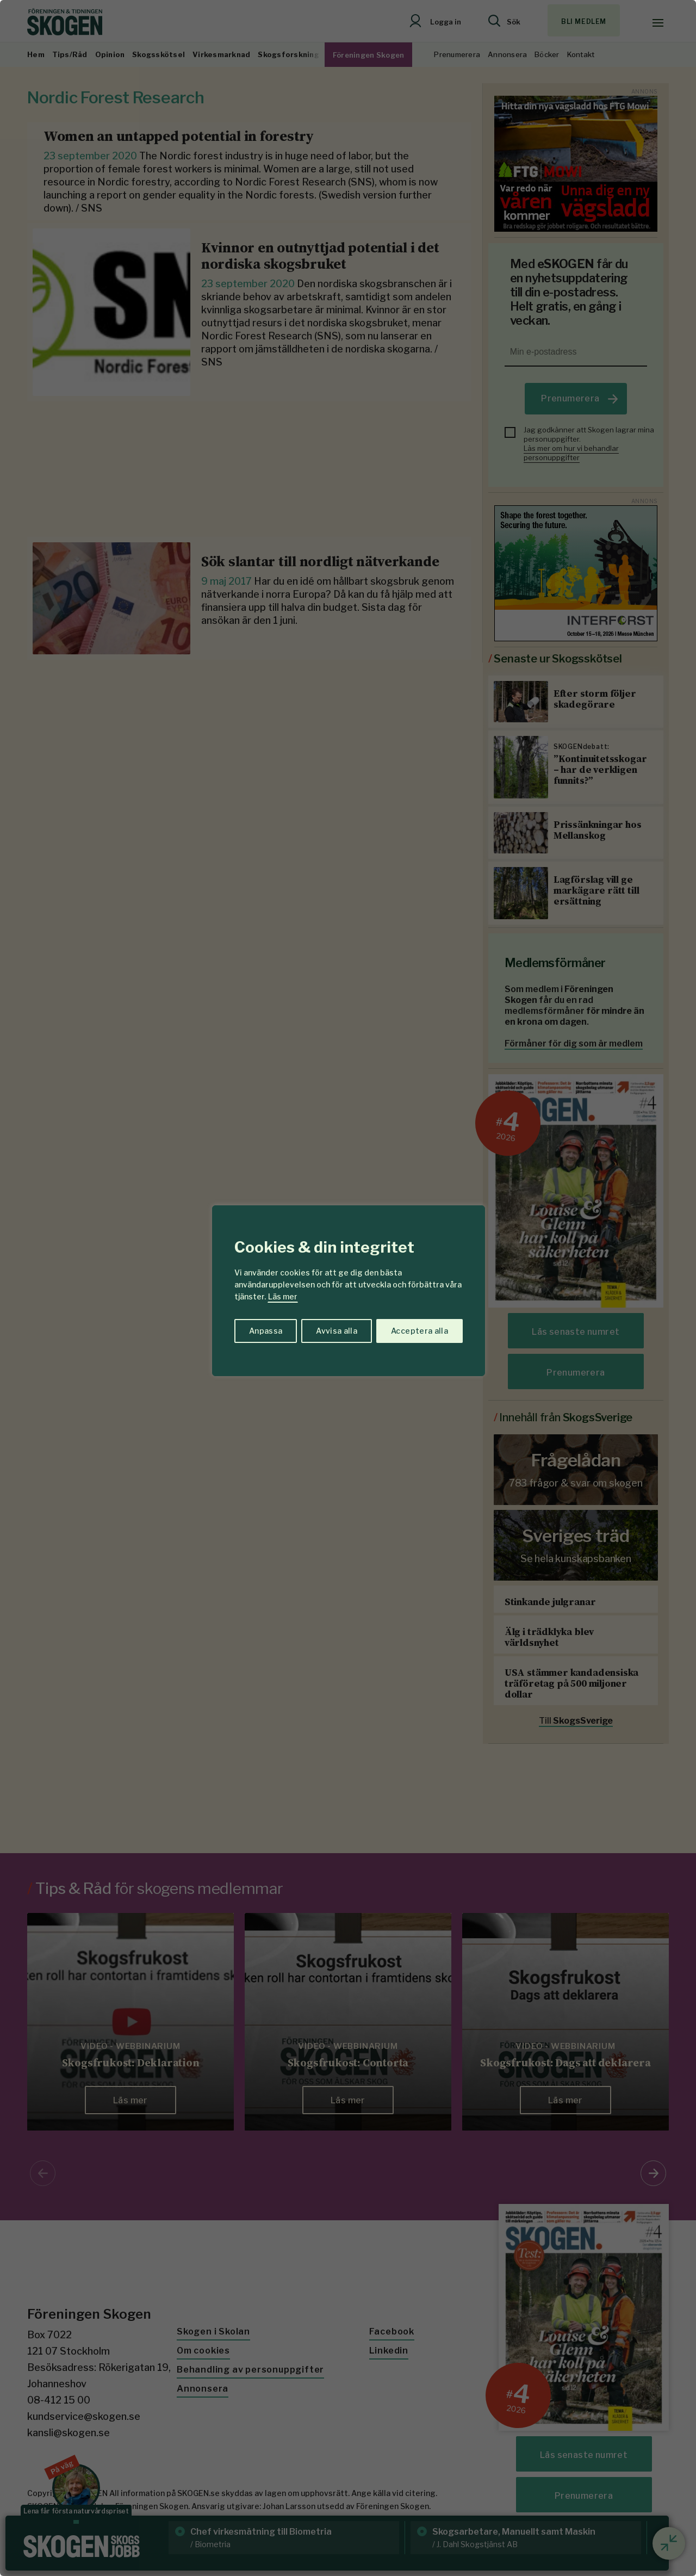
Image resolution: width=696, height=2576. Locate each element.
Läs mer (282, 1296)
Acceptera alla (419, 1330)
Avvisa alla (336, 1330)
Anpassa (265, 1330)
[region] (348, 1288)
